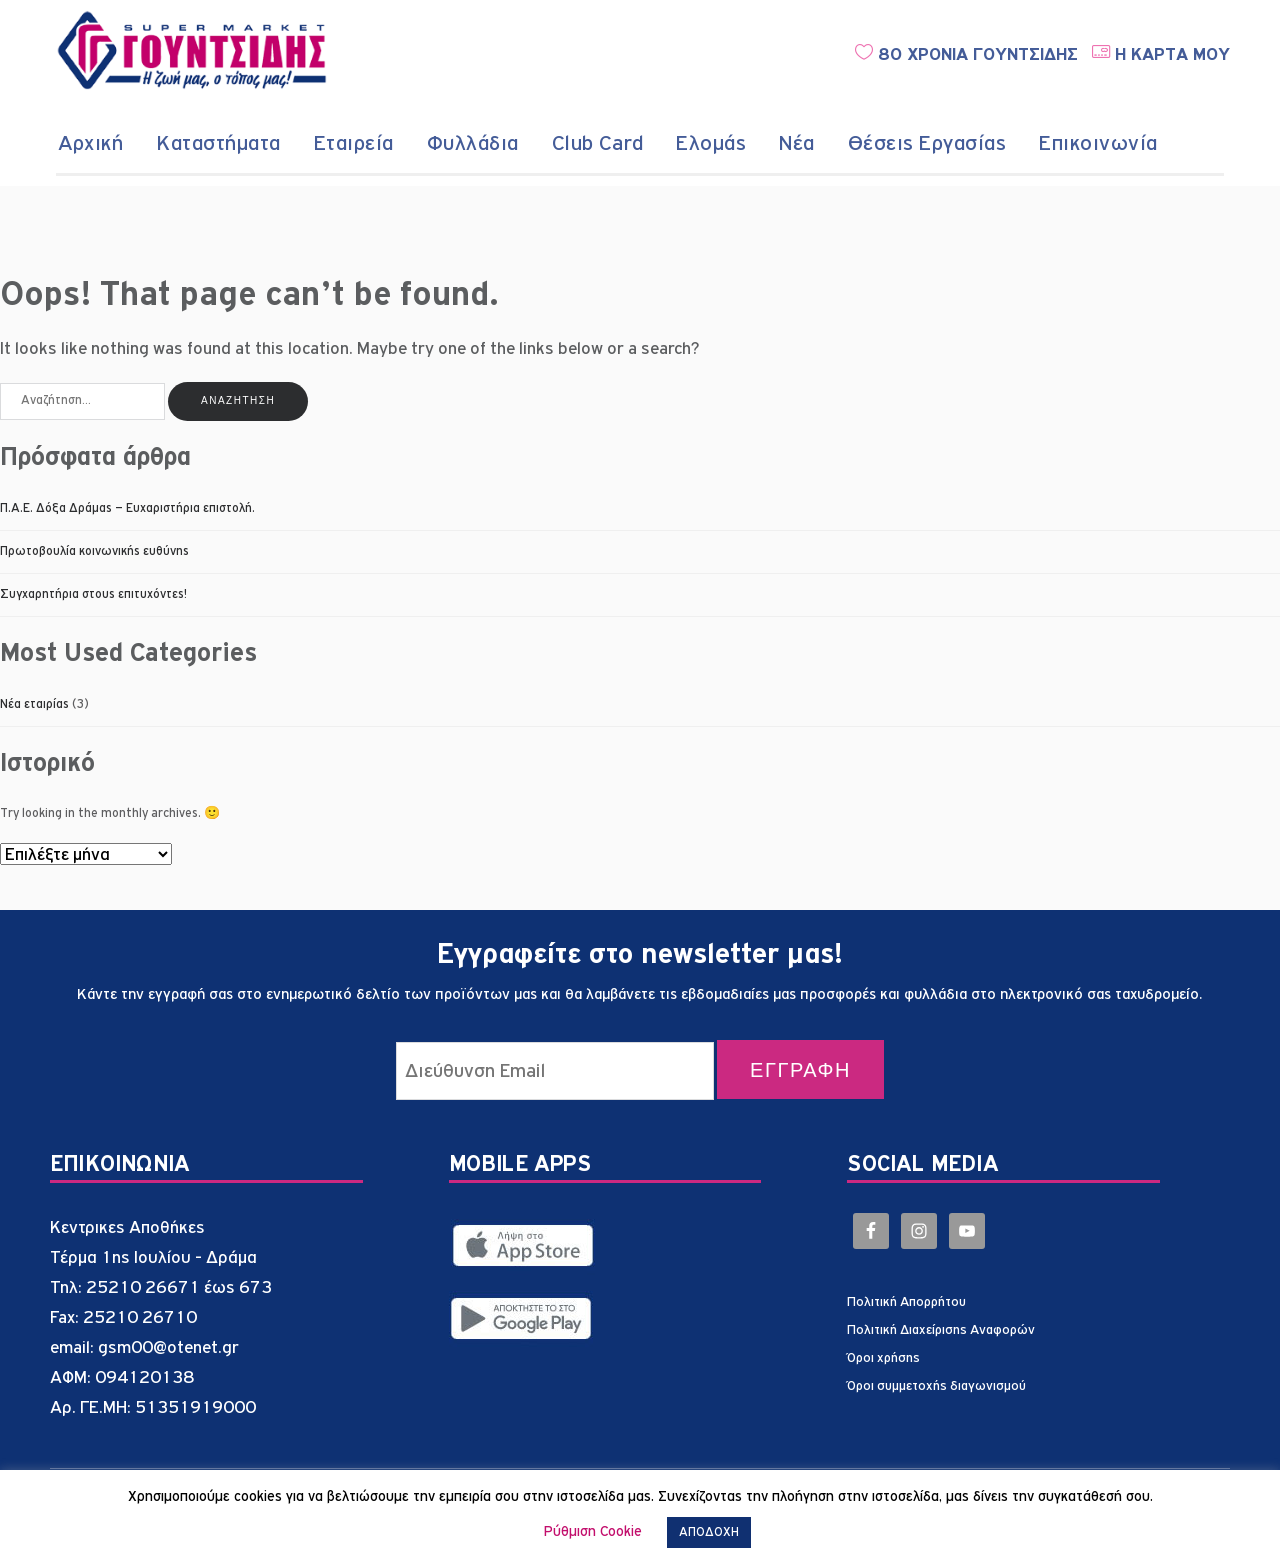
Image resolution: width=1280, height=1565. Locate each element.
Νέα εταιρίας (34, 704)
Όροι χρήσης (883, 1358)
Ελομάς (711, 144)
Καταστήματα (218, 144)
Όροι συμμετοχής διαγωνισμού (936, 1386)
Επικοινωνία (1098, 144)
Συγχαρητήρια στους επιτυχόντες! (93, 594)
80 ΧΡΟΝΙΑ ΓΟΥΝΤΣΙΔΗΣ (966, 55)
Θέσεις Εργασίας (927, 144)
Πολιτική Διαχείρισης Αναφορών (941, 1330)
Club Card (598, 144)
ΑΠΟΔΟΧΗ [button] (709, 1532)
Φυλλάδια (473, 144)
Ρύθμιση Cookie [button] (593, 1531)
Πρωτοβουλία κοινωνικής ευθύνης (94, 551)
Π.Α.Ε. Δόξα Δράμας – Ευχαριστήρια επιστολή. (127, 508)
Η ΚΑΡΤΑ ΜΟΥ (1161, 55)
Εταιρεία (354, 144)
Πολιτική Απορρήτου (906, 1302)
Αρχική (90, 144)
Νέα (797, 144)
